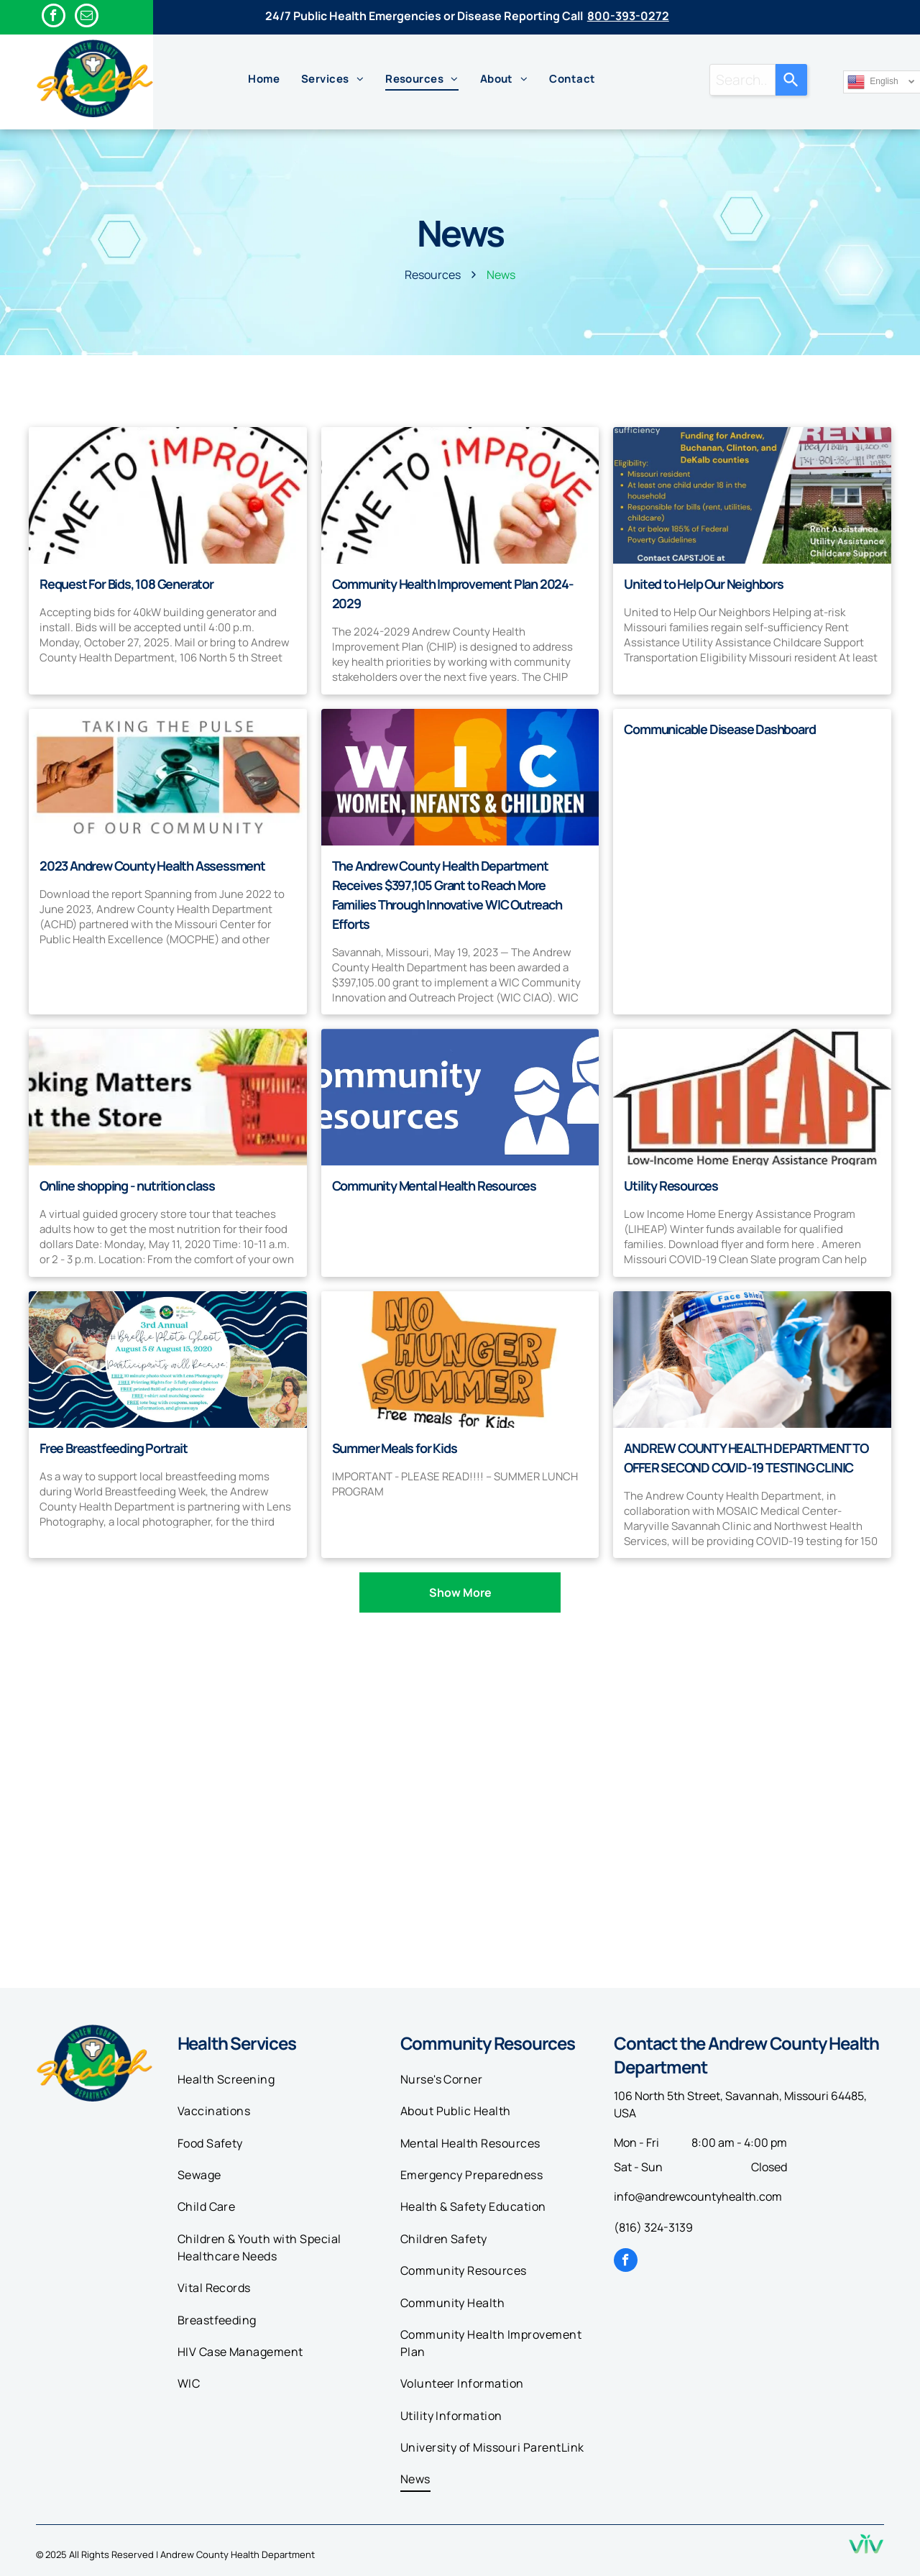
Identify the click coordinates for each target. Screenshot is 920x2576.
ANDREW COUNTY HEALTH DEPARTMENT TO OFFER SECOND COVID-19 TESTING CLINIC (746, 1457)
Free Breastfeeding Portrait (114, 1448)
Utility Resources (671, 1185)
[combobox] (742, 80)
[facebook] (53, 17)
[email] (86, 17)
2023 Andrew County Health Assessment (152, 865)
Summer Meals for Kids (394, 1448)
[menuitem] (263, 79)
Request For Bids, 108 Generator (126, 583)
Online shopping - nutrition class (127, 1185)
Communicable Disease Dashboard (719, 729)
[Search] (791, 80)
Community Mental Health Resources (434, 1185)
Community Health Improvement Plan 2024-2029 (453, 593)
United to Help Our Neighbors (703, 583)
